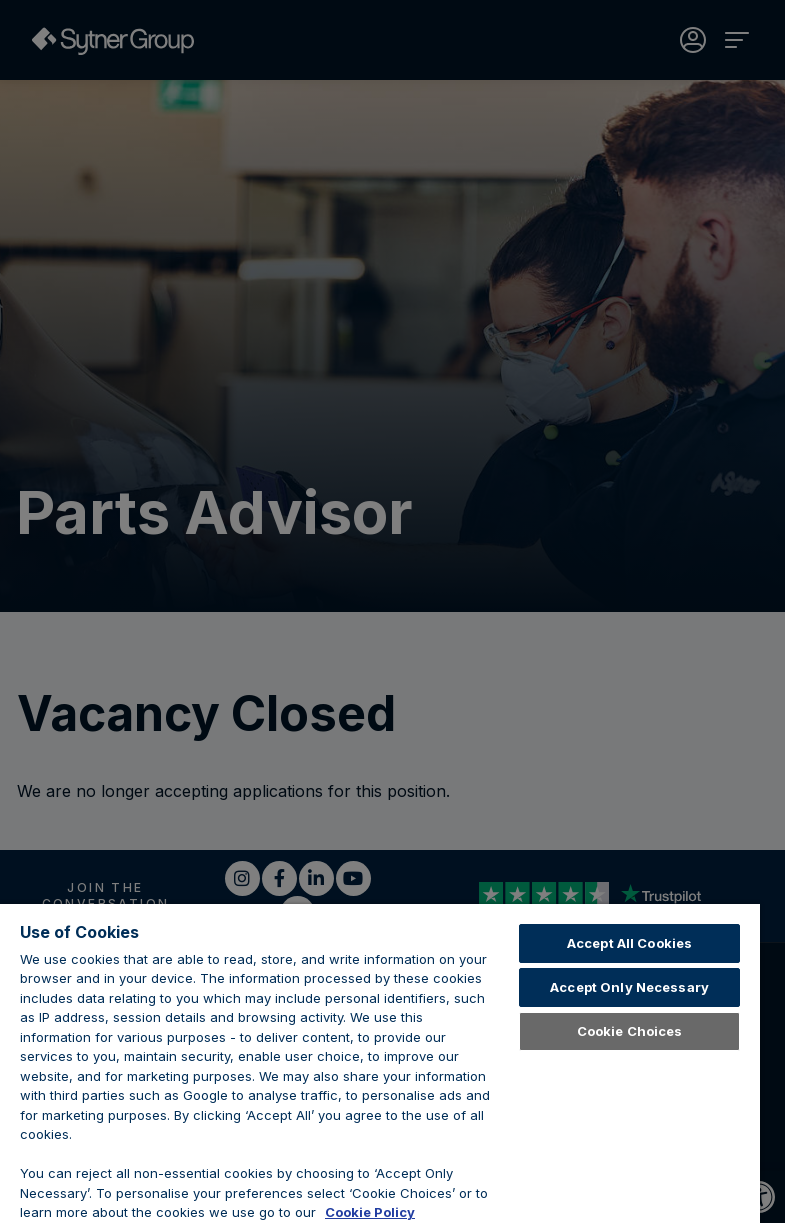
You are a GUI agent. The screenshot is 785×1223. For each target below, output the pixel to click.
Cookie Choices (630, 1031)
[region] (380, 1063)
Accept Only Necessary (629, 987)
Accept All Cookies (629, 943)
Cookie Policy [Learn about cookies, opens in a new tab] (370, 1212)
